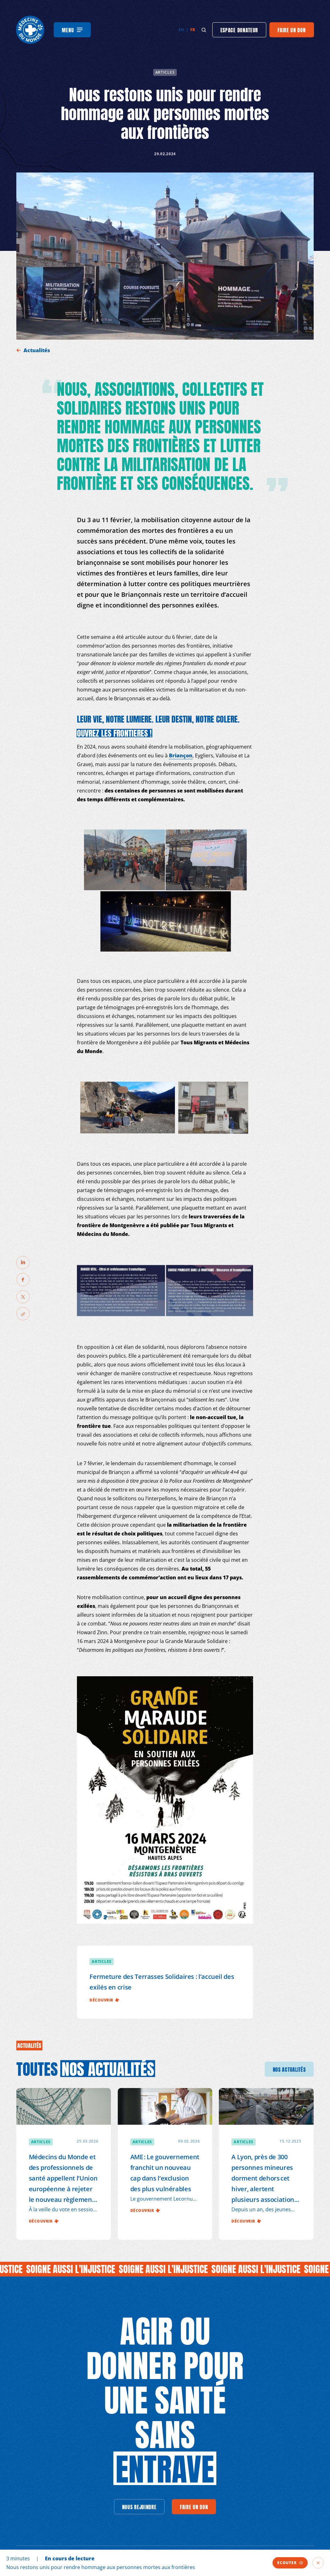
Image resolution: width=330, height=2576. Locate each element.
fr (192, 29)
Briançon (180, 755)
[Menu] (72, 29)
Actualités (37, 350)
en (181, 29)
